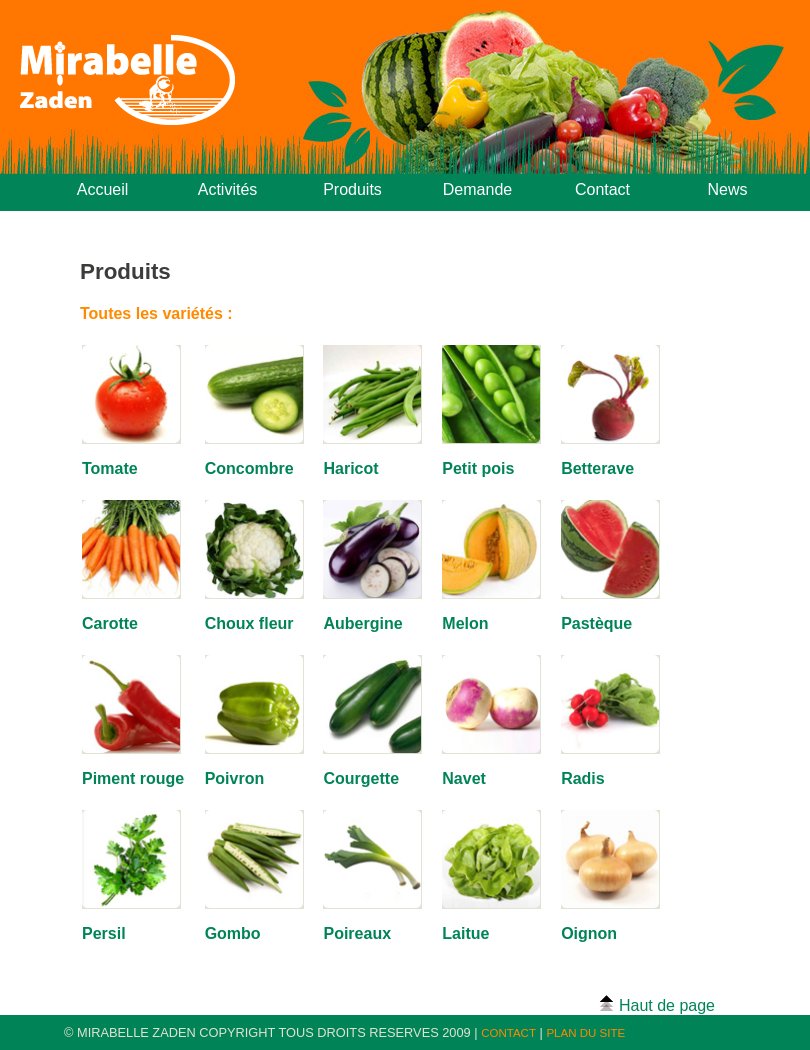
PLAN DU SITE (585, 1033)
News (727, 189)
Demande (477, 189)
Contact (602, 189)
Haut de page (656, 1004)
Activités (228, 189)
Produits (352, 189)
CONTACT (508, 1033)
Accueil (103, 189)
